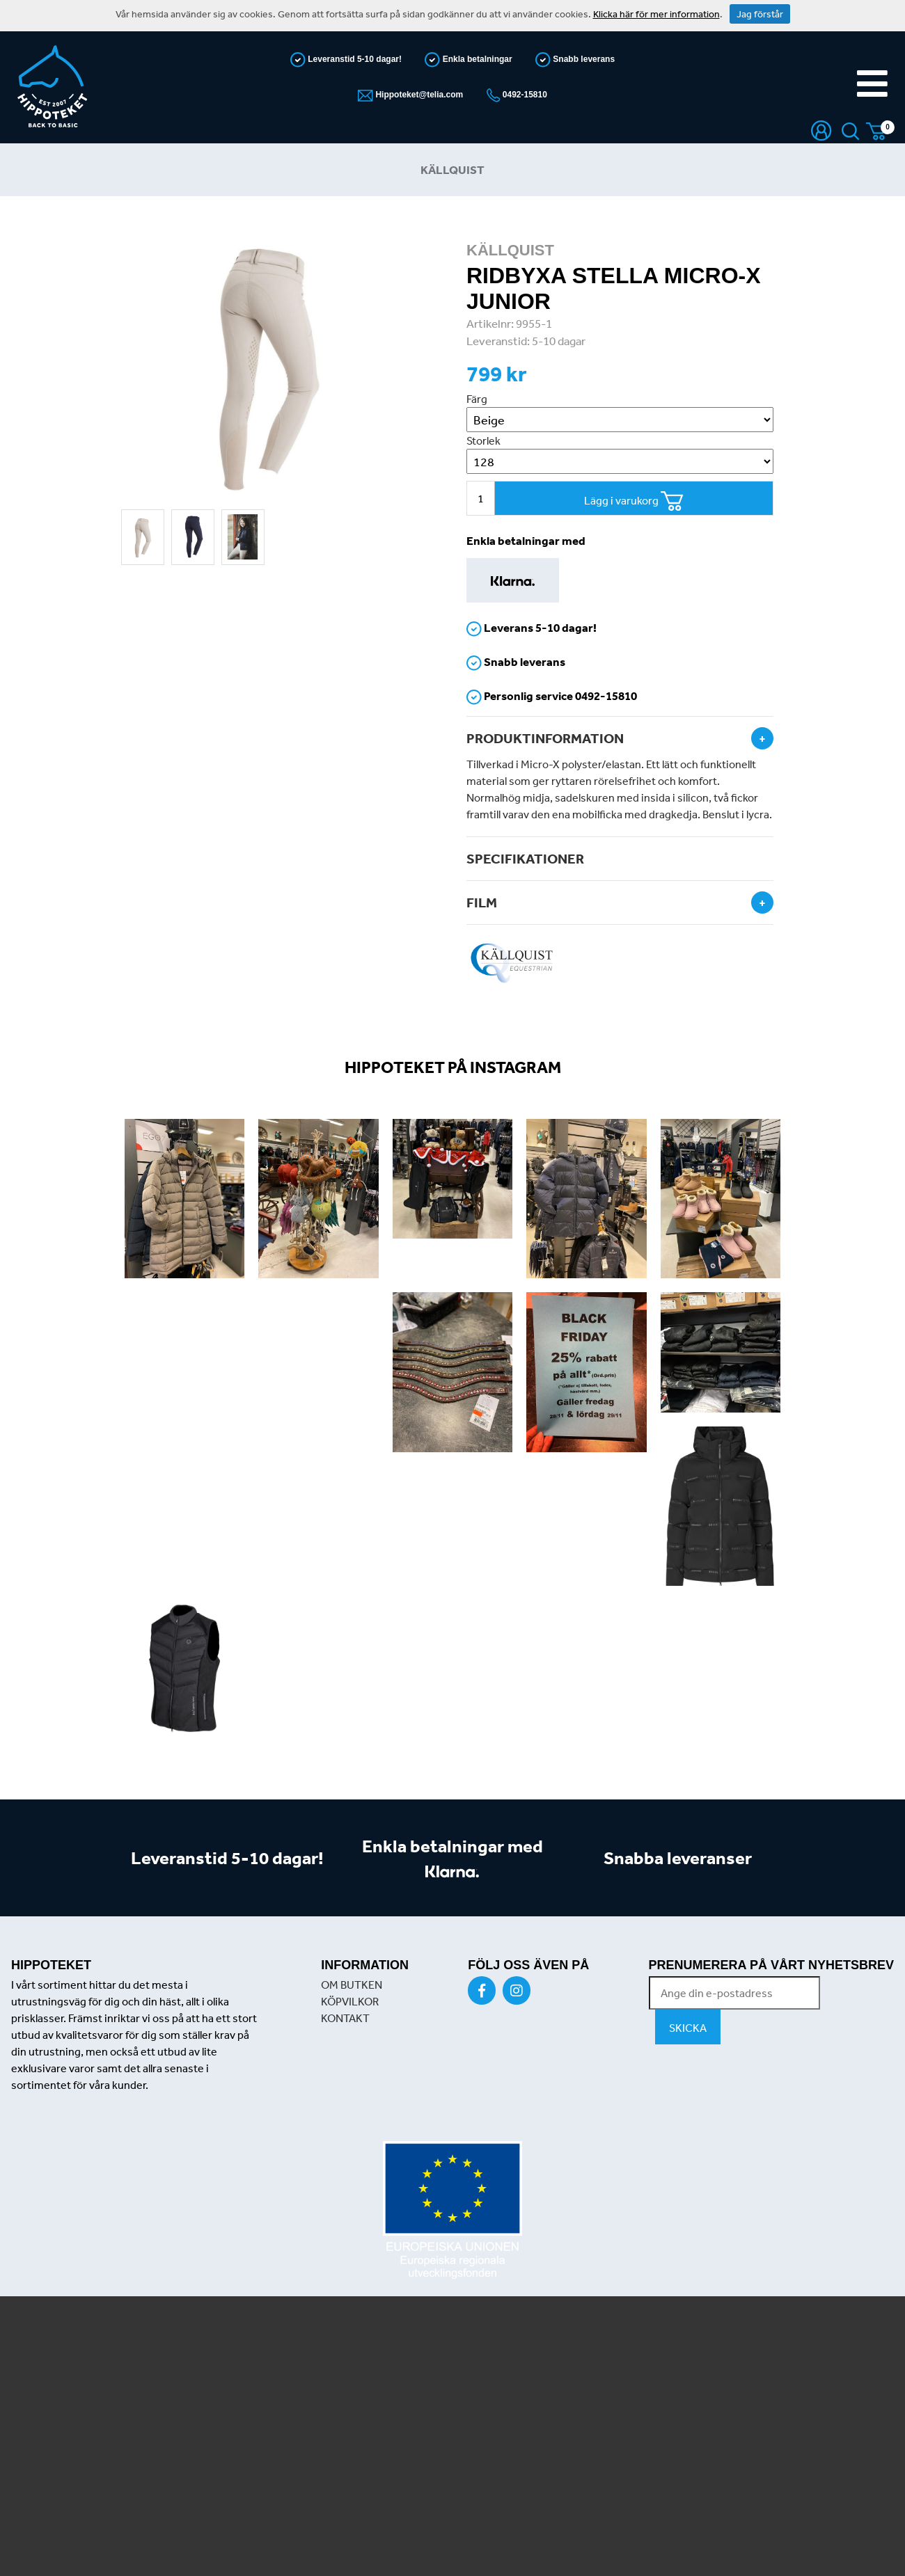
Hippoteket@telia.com (418, 95)
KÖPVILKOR (350, 2001)
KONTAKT (345, 2018)
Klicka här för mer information (656, 14)
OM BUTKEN (351, 1984)
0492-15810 (524, 95)
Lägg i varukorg (634, 501)
